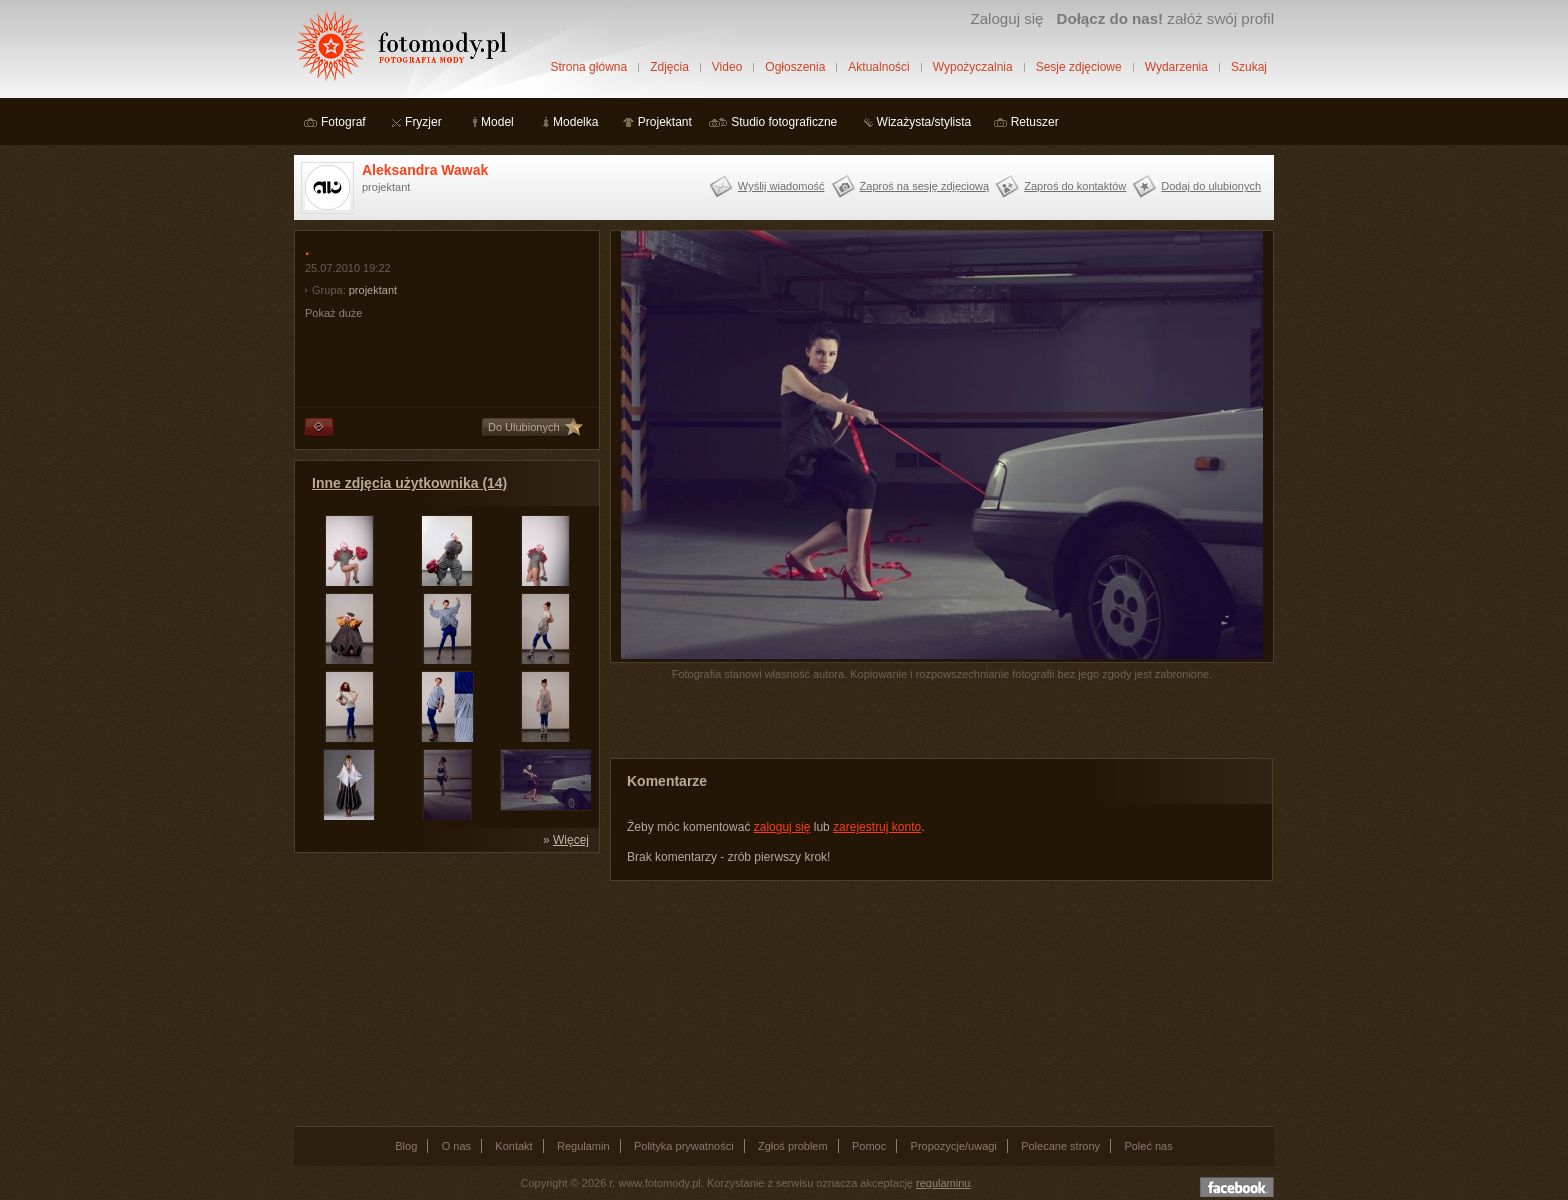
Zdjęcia (669, 67)
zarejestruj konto (877, 827)
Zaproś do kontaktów (1075, 186)
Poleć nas (1148, 1146)
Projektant (665, 122)
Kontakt (513, 1146)
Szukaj (1249, 67)
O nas (456, 1146)
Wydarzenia (1176, 67)
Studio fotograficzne (784, 122)
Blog (406, 1146)
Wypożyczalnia (973, 67)
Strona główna (588, 67)
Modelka (575, 122)
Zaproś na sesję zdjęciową (925, 186)
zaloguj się (782, 827)
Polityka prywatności (684, 1146)
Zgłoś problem (793, 1146)
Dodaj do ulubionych (1211, 186)
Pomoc (869, 1146)
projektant (373, 290)
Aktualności (878, 67)
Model (497, 122)
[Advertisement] (444, 988)
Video (727, 67)
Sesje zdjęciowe (1079, 67)
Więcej (571, 840)
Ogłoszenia (795, 67)
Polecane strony (1060, 1146)
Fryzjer (423, 122)
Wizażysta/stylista (924, 122)
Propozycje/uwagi (954, 1146)
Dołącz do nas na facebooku (1237, 1187)
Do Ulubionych (524, 427)
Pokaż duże (333, 313)
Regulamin (583, 1146)
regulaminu (943, 1183)
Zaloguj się (1006, 18)
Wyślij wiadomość (781, 186)
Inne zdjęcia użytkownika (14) (409, 483)
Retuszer (1035, 122)
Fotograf (343, 122)
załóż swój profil (1165, 18)
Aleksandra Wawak (425, 170)
